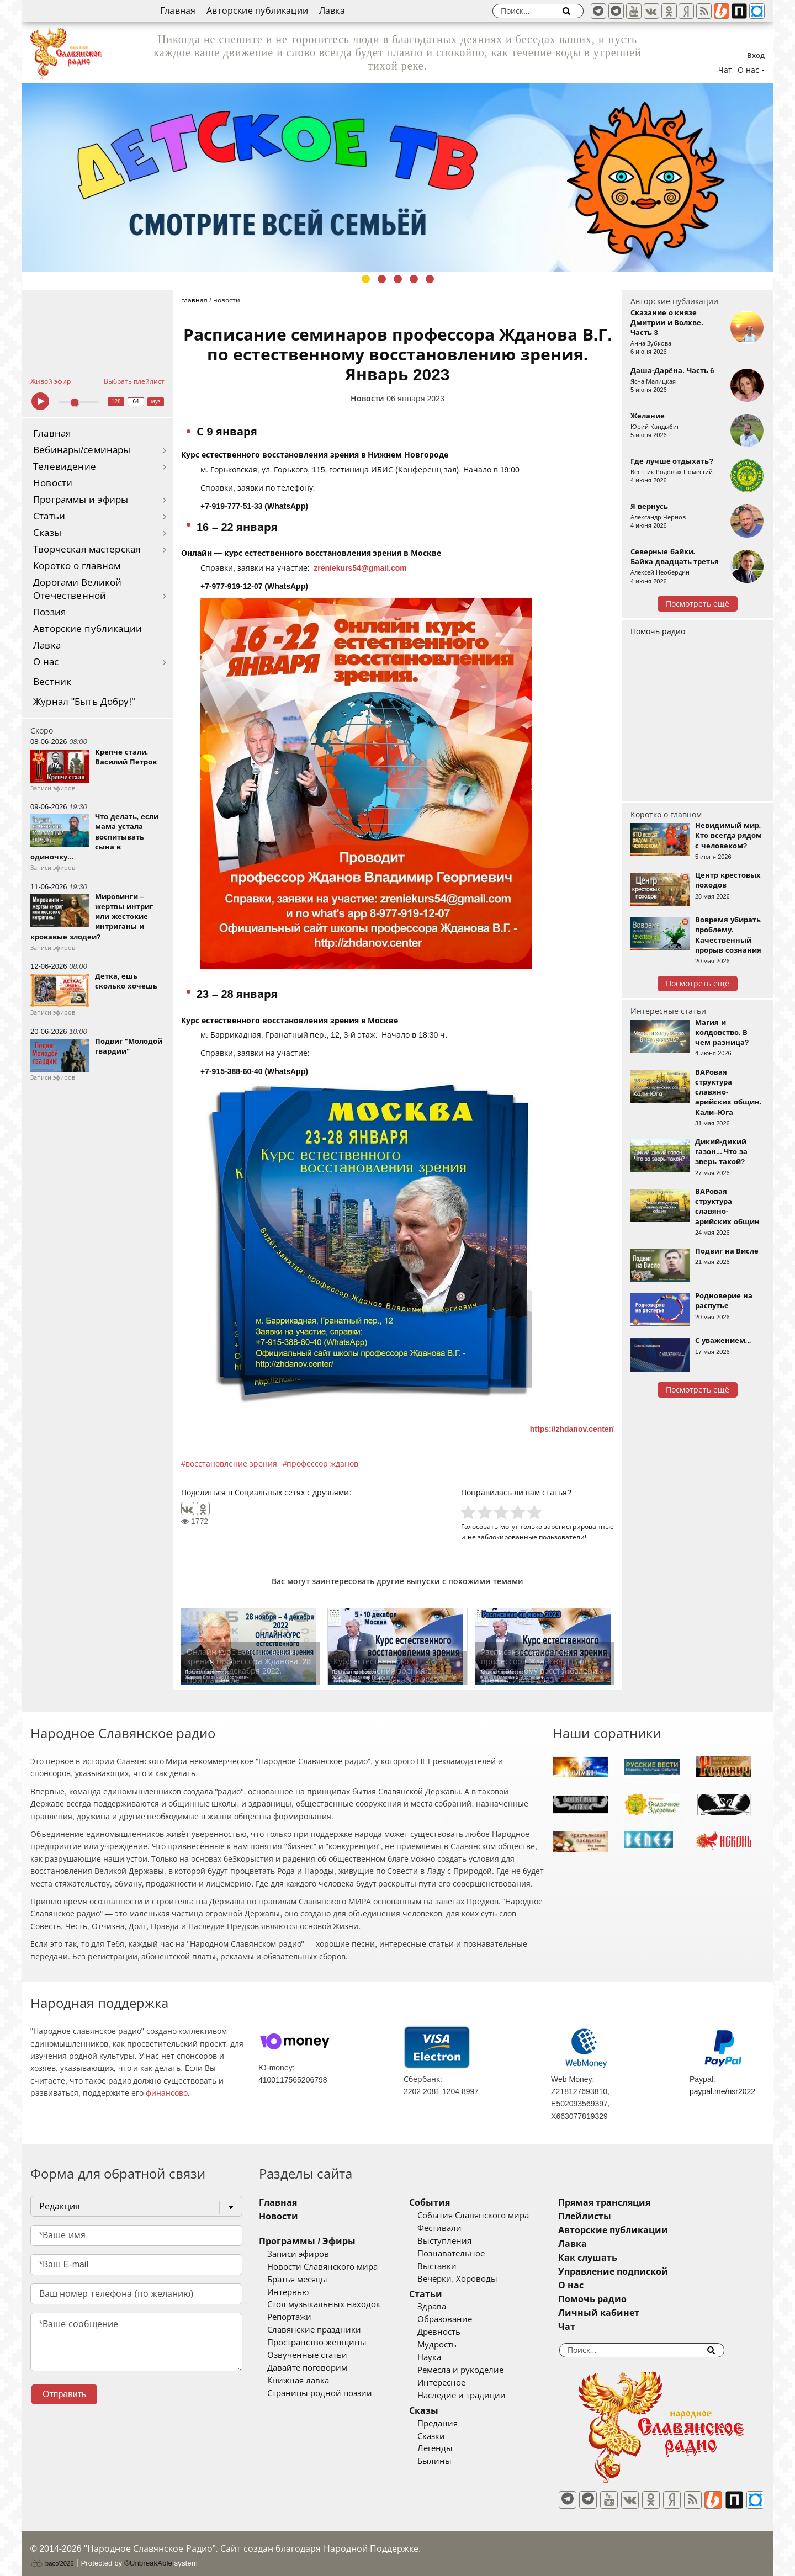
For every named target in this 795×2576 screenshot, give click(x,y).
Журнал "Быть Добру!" (84, 702)
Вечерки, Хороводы (474, 2279)
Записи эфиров (298, 2254)
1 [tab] (366, 279)
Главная (177, 10)
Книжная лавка (298, 2380)
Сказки (448, 2436)
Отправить (64, 2394)
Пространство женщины (317, 2342)
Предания (454, 2423)
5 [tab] (430, 279)
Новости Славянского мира (322, 2266)
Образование (461, 2319)
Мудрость (453, 2344)
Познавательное (467, 2253)
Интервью (288, 2292)
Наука (446, 2357)
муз (156, 402)
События (446, 2202)
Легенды (451, 2448)
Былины (451, 2461)
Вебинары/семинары (82, 450)
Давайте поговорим (307, 2367)
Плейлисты (617, 2216)
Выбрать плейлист (134, 381)
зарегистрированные (579, 1526)
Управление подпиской (646, 2271)
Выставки (453, 2266)
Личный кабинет (631, 2313)
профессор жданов (322, 1463)
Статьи (49, 516)
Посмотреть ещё (697, 603)
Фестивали (456, 2228)
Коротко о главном (76, 566)
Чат (725, 70)
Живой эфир (50, 381)
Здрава (448, 2306)
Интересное (458, 2382)
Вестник (52, 682)
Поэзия (49, 612)
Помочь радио (657, 631)
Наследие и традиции (478, 2395)
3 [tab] (398, 279)
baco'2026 (51, 2555)
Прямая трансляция (637, 2202)
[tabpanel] (397, 177)
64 (136, 402)
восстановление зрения (231, 1463)
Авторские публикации (257, 10)
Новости (52, 483)
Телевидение (64, 466)
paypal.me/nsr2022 (722, 2091)
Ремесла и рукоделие (477, 2370)
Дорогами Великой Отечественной (77, 589)
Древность (455, 2332)
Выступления (461, 2241)
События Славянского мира (489, 2215)
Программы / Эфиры (307, 2241)
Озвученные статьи (307, 2355)
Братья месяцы (297, 2279)
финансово (167, 2093)
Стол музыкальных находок (323, 2304)
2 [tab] (382, 279)
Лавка (332, 10)
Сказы (47, 533)
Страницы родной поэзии (319, 2393)
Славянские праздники (314, 2329)
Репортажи (289, 2317)
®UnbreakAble (148, 2555)
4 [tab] (414, 279)
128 (116, 402)
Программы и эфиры (80, 500)
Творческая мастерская (86, 549)
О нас (46, 662)
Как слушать (620, 2257)
